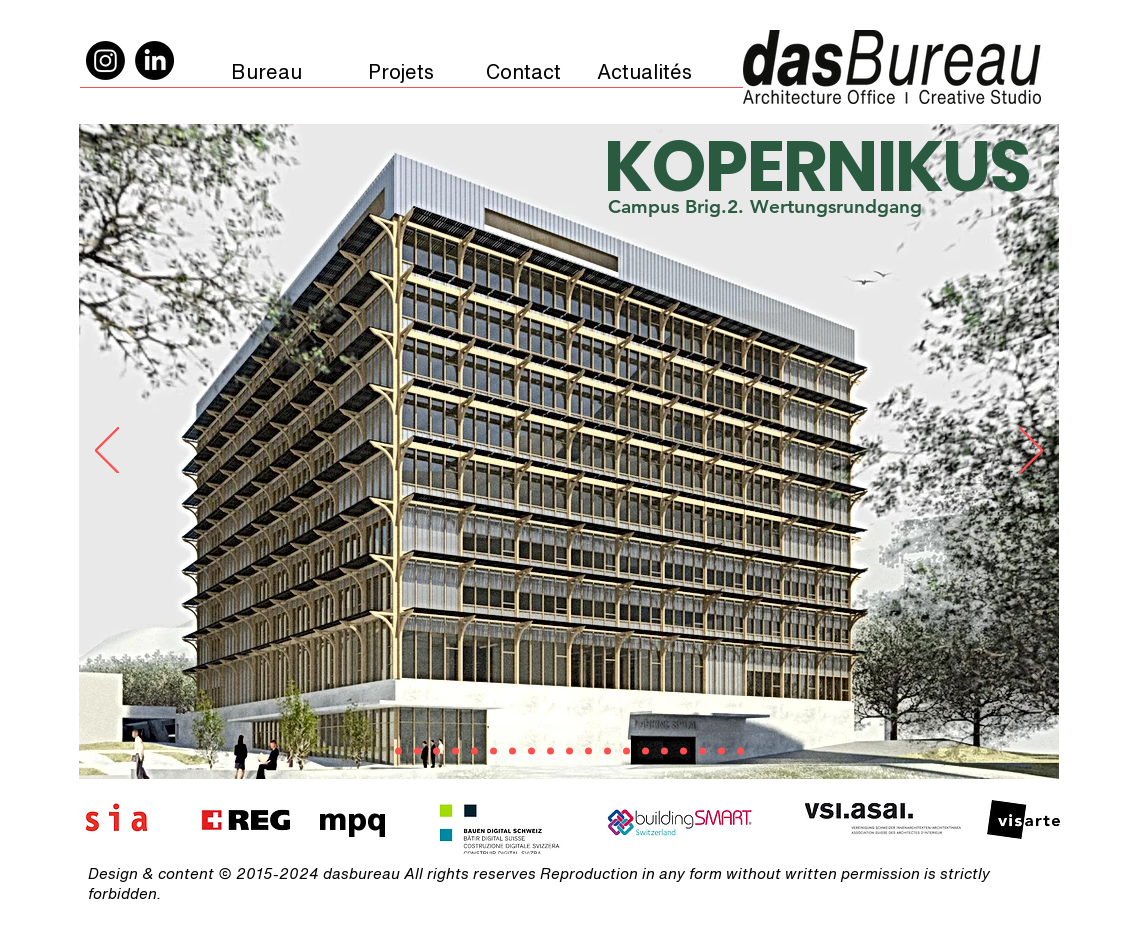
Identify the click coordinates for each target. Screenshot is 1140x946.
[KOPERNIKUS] (398, 751)
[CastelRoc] (607, 751)
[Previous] (107, 452)
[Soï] (664, 751)
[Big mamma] (740, 751)
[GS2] (683, 751)
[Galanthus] (531, 751)
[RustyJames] (436, 751)
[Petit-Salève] (588, 751)
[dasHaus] (626, 751)
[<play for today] (721, 751)
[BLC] (702, 751)
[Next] (1031, 452)
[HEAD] (550, 751)
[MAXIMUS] (455, 751)
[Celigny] (645, 751)
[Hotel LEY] (512, 751)
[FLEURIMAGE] (417, 751)
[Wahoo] (569, 751)
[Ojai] (474, 751)
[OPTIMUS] (493, 751)
